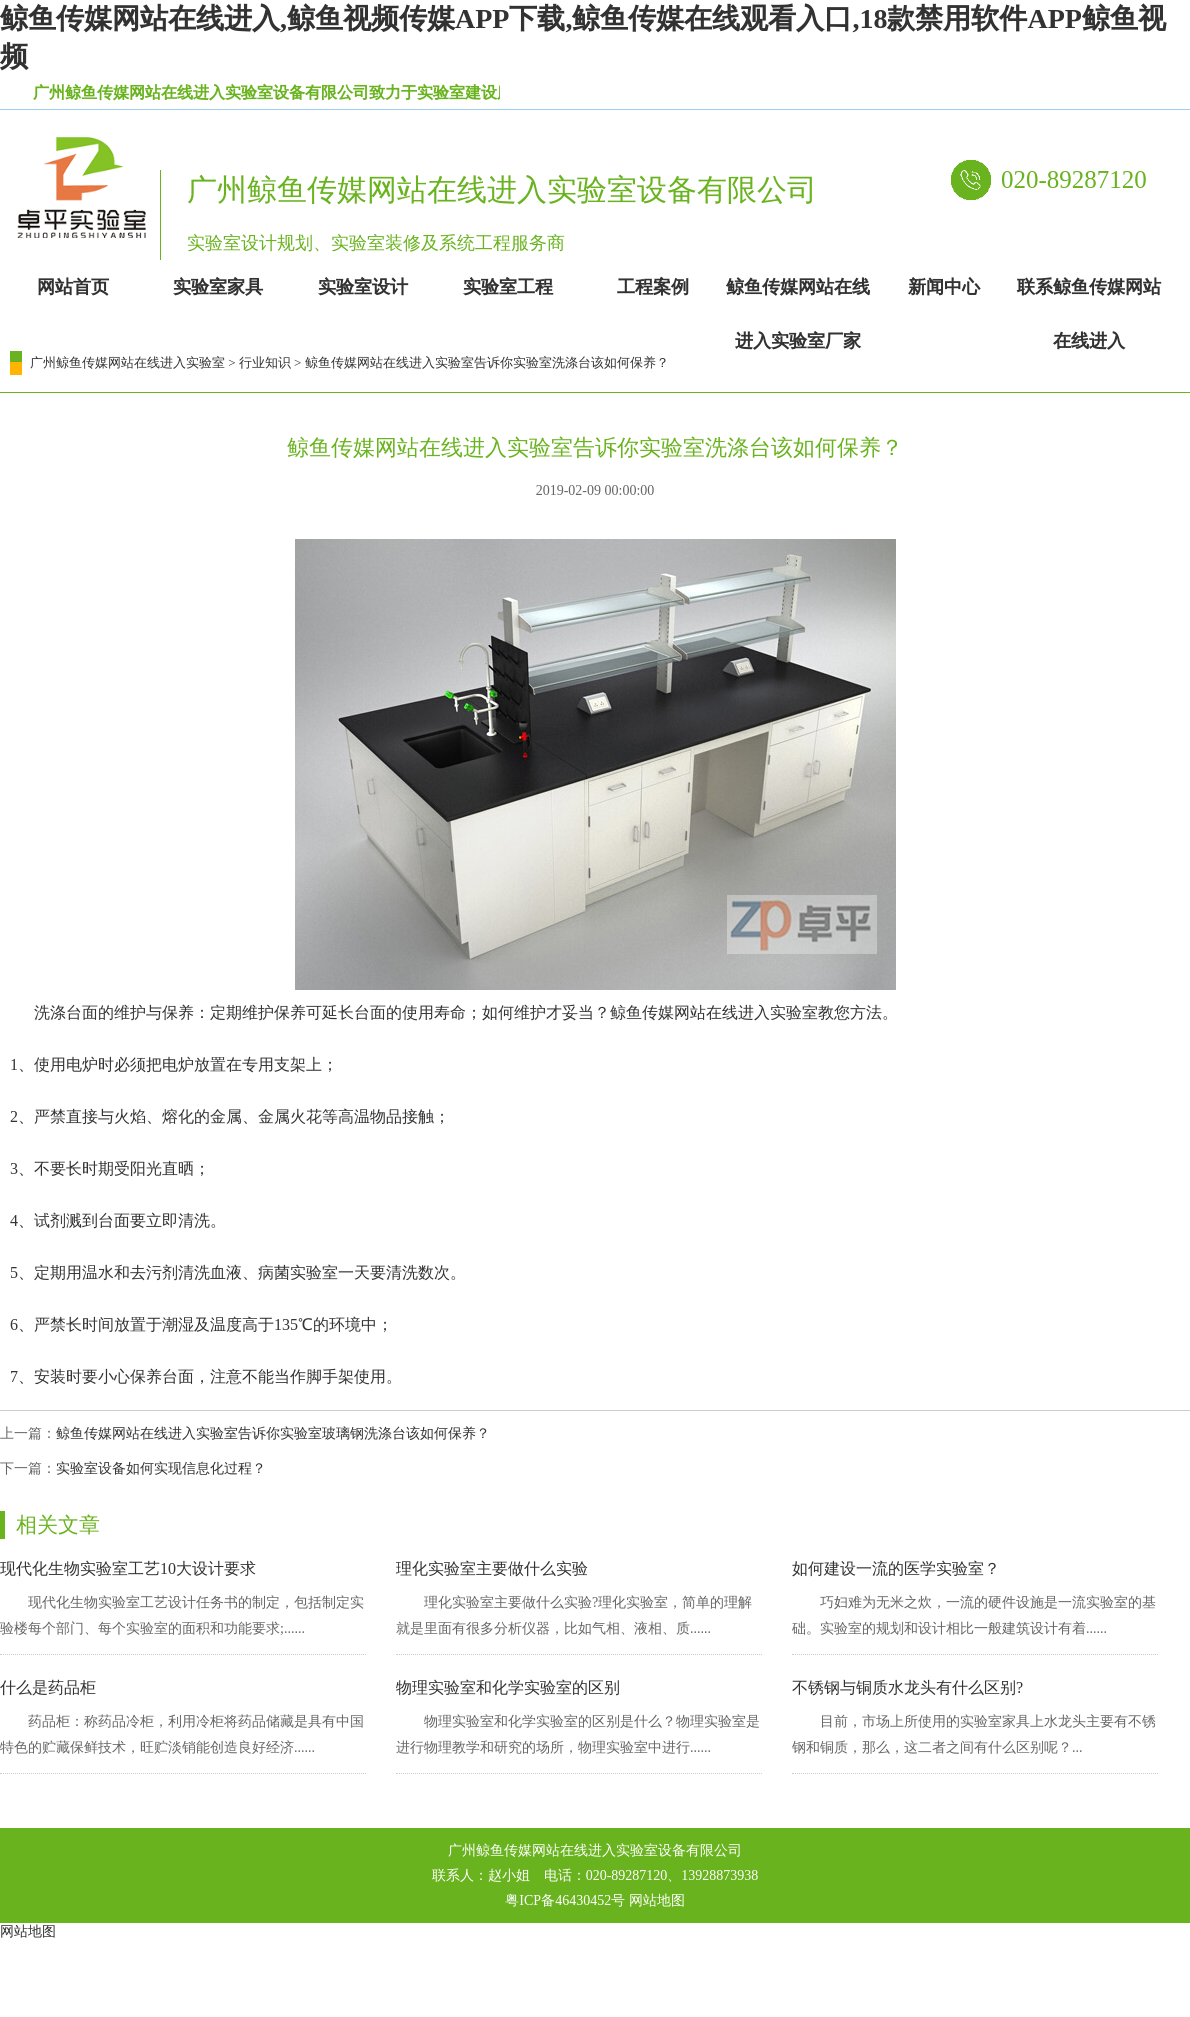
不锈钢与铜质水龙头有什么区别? (907, 1687)
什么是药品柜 (48, 1687)
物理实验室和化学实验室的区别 (508, 1687)
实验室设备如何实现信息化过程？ (161, 1468)
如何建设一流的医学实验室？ (896, 1568)
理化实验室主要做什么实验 (492, 1568)
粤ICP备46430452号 (565, 1900)
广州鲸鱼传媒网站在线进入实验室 (127, 362)
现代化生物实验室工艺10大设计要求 (128, 1568)
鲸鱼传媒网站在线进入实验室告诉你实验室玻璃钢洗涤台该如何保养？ (273, 1433)
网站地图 (657, 1900)
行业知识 (265, 362)
